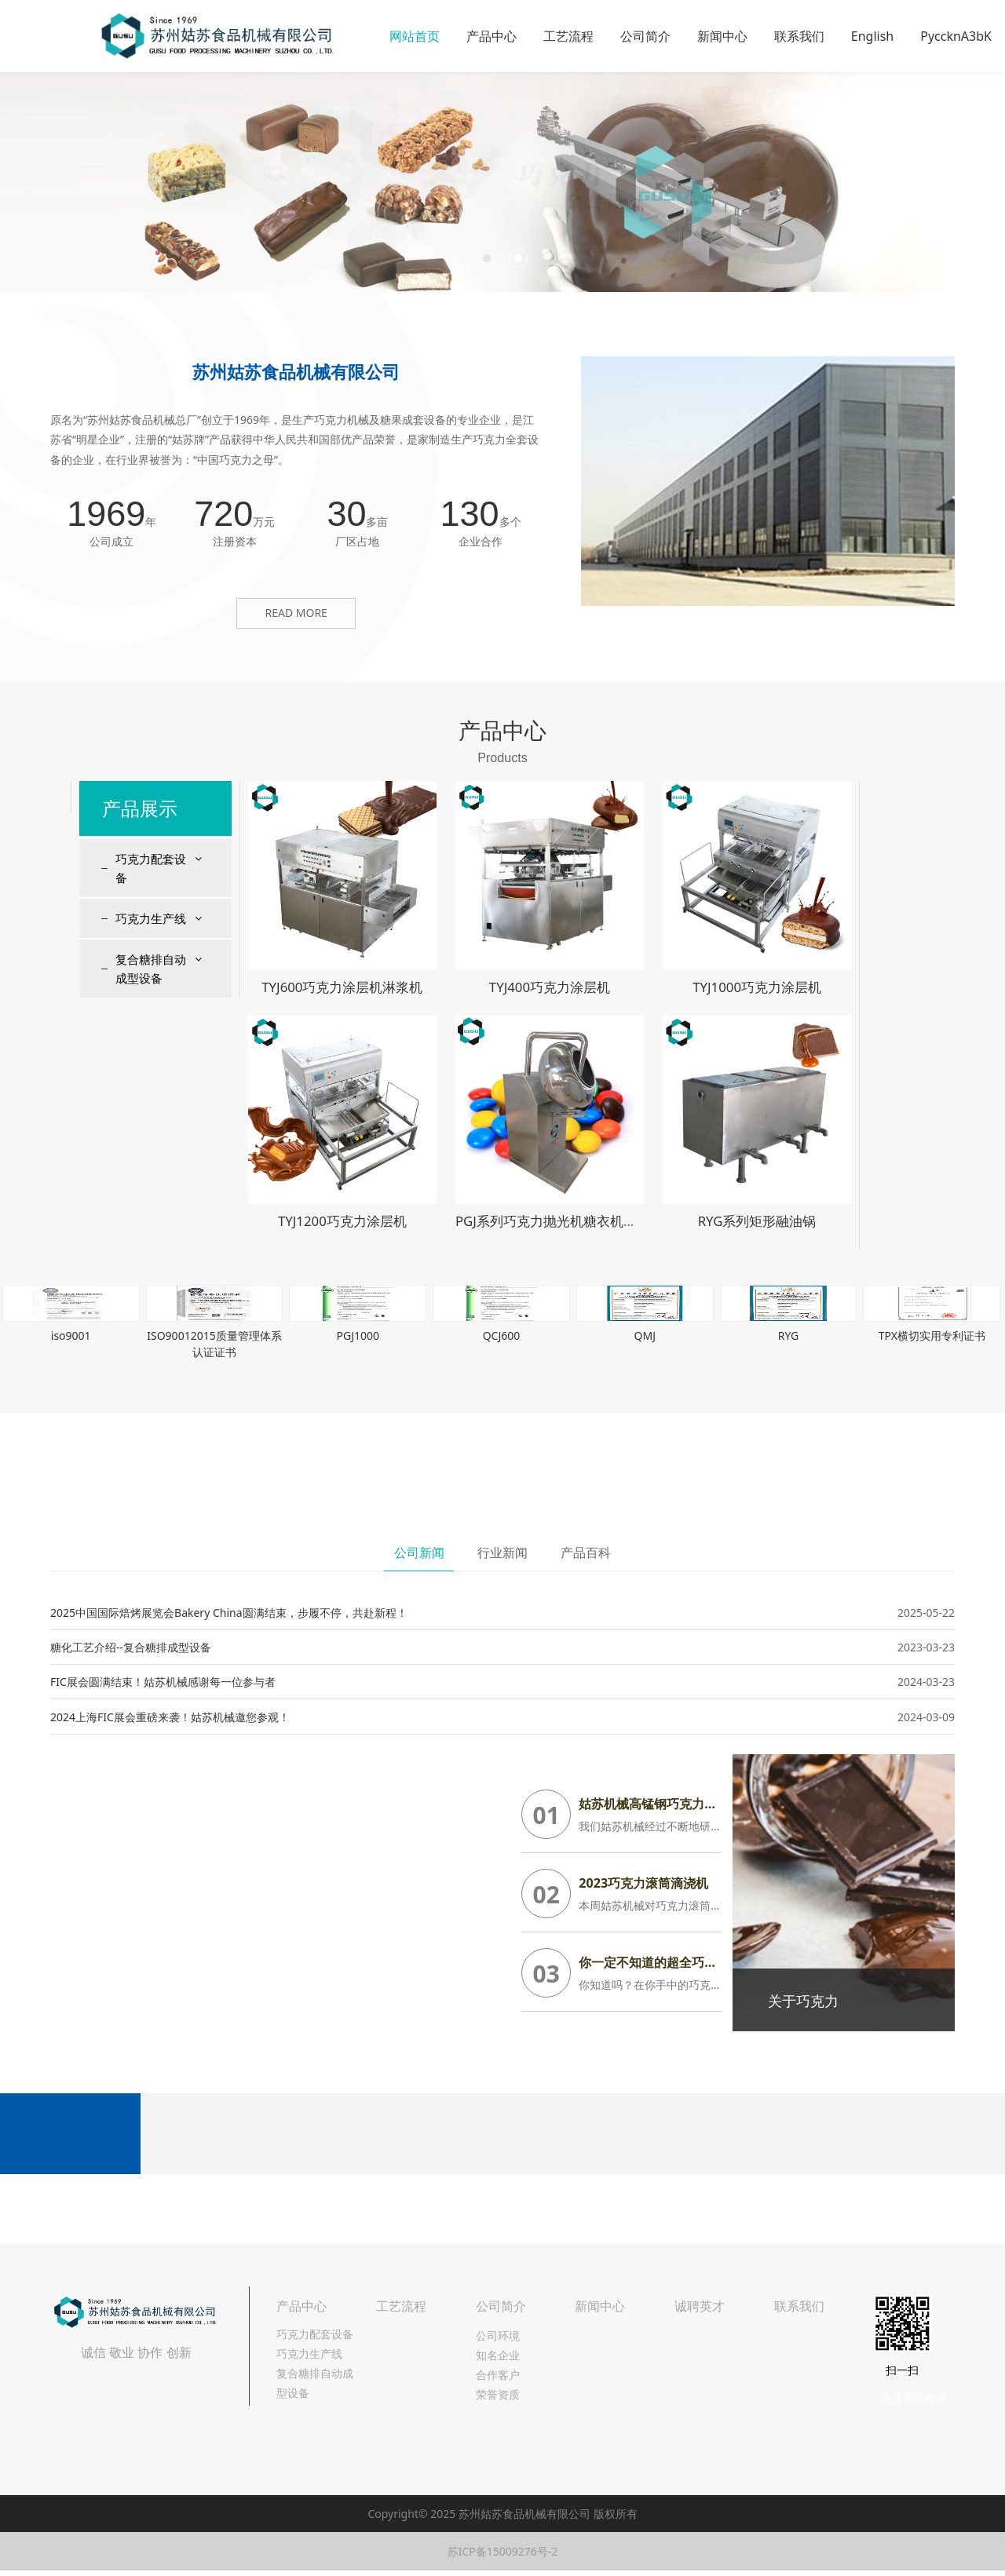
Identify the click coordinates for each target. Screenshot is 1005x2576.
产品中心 (491, 36)
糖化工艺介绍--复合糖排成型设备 (130, 1647)
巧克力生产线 (150, 918)
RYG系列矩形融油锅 (757, 1221)
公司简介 (645, 36)
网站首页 (414, 36)
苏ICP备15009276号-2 (503, 2551)
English (872, 36)
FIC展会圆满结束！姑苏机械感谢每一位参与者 (163, 1681)
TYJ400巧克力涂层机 (549, 987)
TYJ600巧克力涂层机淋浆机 (341, 987)
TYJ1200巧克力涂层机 (342, 1221)
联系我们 (799, 36)
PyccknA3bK (956, 36)
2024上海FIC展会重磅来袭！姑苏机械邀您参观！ (170, 1716)
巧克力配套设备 (150, 868)
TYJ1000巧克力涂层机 (757, 987)
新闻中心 (722, 36)
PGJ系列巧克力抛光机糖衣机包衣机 (559, 1221)
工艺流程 (568, 36)
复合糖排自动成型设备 (150, 968)
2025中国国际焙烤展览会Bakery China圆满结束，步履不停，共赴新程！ (228, 1612)
